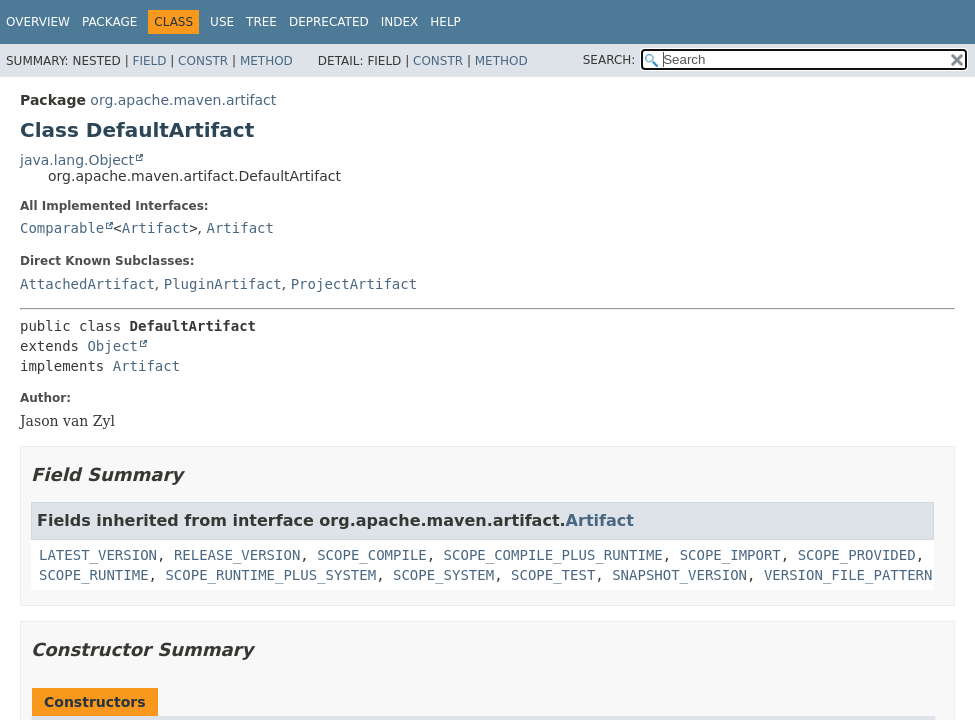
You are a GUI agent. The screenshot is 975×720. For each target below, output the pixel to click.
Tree (261, 22)
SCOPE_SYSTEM (443, 575)
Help (445, 22)
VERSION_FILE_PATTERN (848, 575)
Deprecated (329, 22)
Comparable (62, 228)
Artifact (155, 228)
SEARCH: (609, 60)
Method (266, 61)
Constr (203, 61)
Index (400, 22)
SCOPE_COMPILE (372, 555)
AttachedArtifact (87, 284)
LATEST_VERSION (98, 555)
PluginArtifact (223, 284)
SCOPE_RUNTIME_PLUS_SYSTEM (270, 575)
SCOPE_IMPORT (730, 555)
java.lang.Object (77, 160)
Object (112, 346)
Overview (38, 22)
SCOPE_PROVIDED (857, 555)
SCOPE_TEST (553, 575)
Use (222, 22)
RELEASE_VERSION (237, 555)
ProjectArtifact (354, 284)
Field (149, 61)
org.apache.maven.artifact (183, 100)
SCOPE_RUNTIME (94, 575)
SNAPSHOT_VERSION (679, 575)
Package (109, 22)
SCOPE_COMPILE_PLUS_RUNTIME (553, 555)
